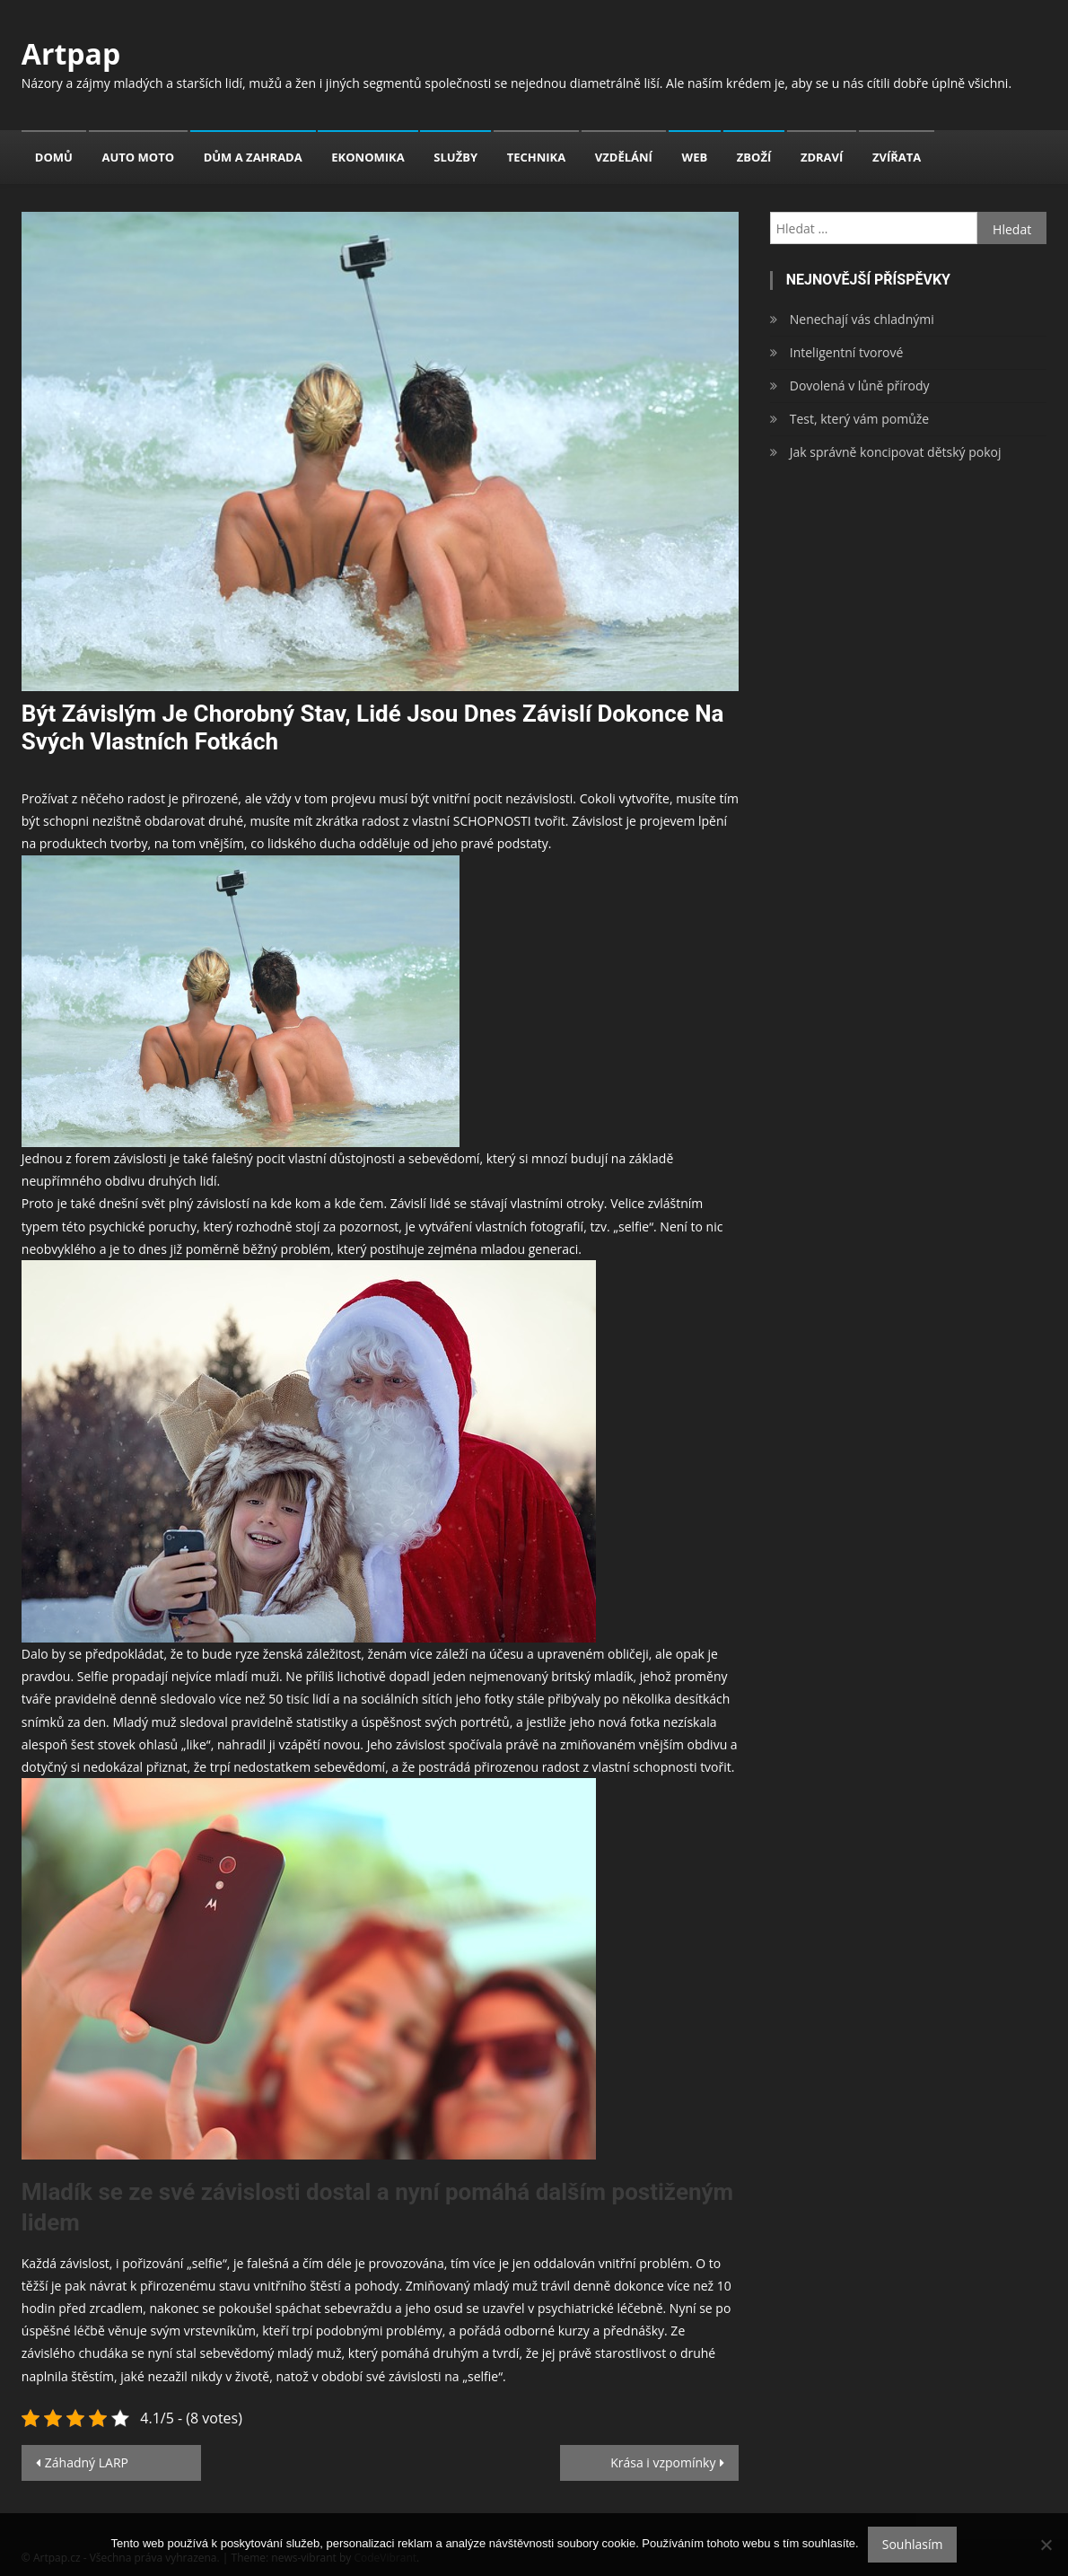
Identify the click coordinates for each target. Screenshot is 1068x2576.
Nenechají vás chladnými (862, 319)
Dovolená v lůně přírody (860, 385)
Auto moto (138, 157)
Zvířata (896, 157)
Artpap (71, 53)
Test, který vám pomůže (859, 418)
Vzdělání (623, 157)
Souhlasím (912, 2544)
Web (695, 157)
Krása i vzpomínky (662, 2462)
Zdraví (822, 157)
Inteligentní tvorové (847, 352)
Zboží (754, 157)
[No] (1046, 2545)
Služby (455, 157)
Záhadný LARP (86, 2462)
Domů (54, 157)
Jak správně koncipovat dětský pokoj (896, 451)
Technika (536, 157)
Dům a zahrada (253, 157)
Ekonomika (367, 157)
